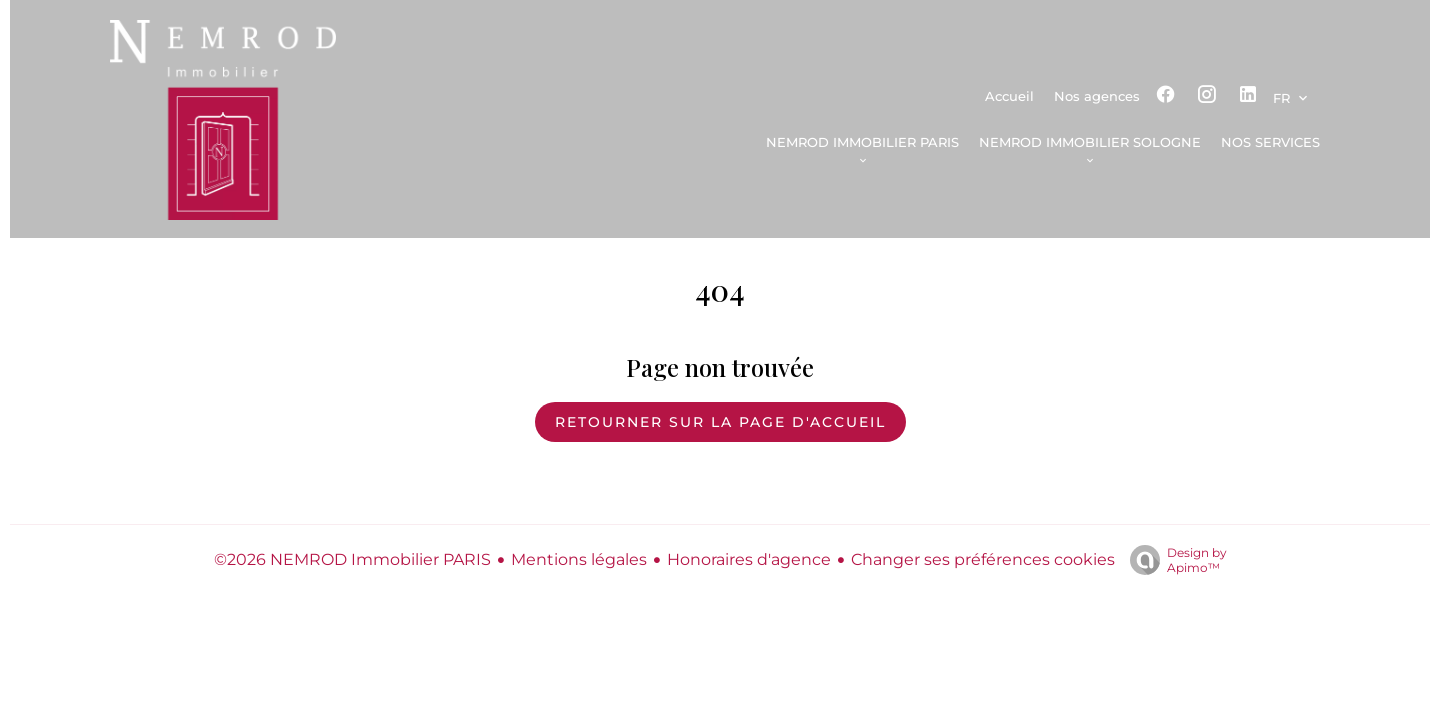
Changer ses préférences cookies (983, 559)
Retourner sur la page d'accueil (720, 422)
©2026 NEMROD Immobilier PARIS (352, 559)
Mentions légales (579, 559)
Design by (1173, 560)
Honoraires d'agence (749, 559)
